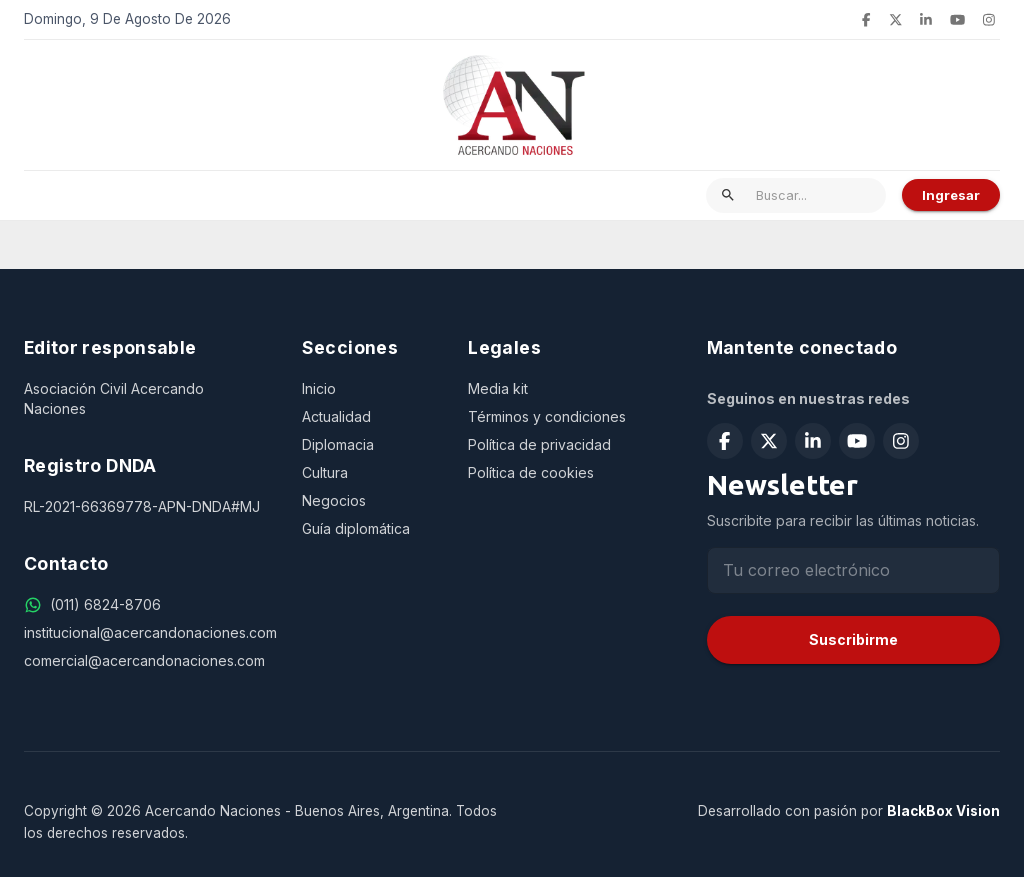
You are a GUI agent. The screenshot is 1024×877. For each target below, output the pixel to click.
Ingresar (951, 195)
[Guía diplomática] (369, 529)
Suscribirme (853, 639)
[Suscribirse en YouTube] (957, 20)
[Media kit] (563, 389)
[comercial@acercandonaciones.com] (147, 661)
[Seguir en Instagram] (989, 20)
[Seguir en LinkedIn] (926, 20)
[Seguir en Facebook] (866, 20)
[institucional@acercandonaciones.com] (147, 633)
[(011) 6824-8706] (105, 605)
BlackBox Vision (943, 811)
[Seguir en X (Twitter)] (896, 20)
